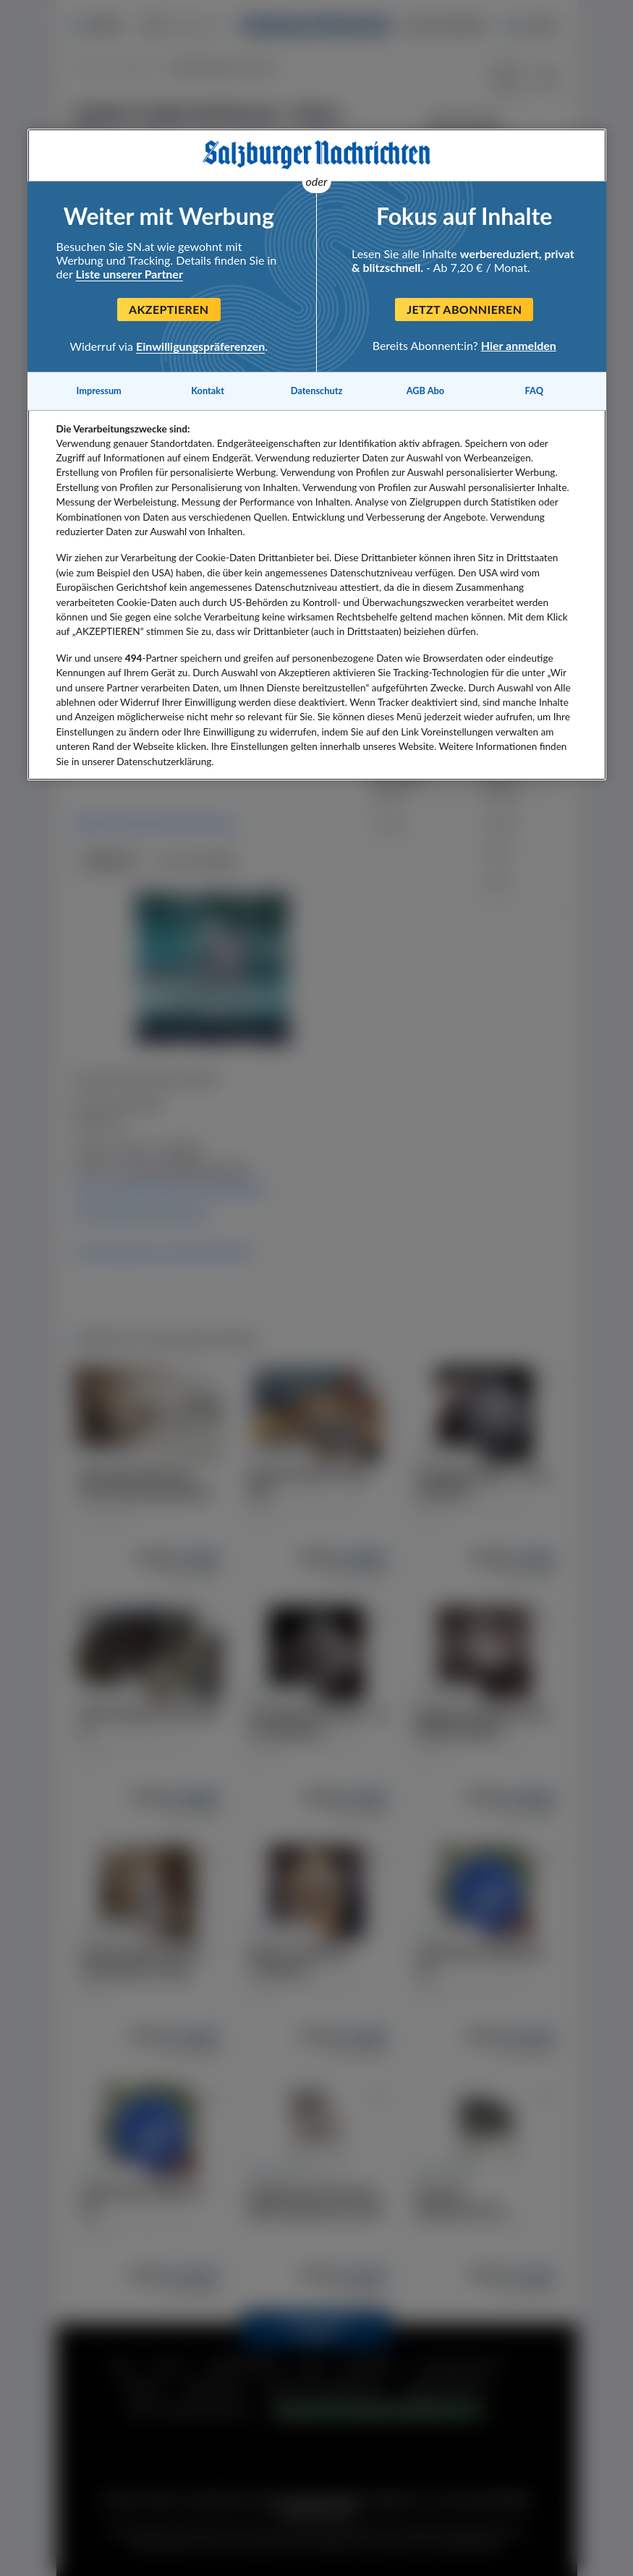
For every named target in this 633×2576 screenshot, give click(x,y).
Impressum (99, 390)
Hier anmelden (518, 345)
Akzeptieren (169, 309)
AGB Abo (426, 390)
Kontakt (207, 390)
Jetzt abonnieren (464, 309)
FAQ (534, 390)
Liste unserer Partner (129, 274)
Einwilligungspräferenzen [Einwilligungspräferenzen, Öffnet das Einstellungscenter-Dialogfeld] (200, 346)
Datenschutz (317, 390)
